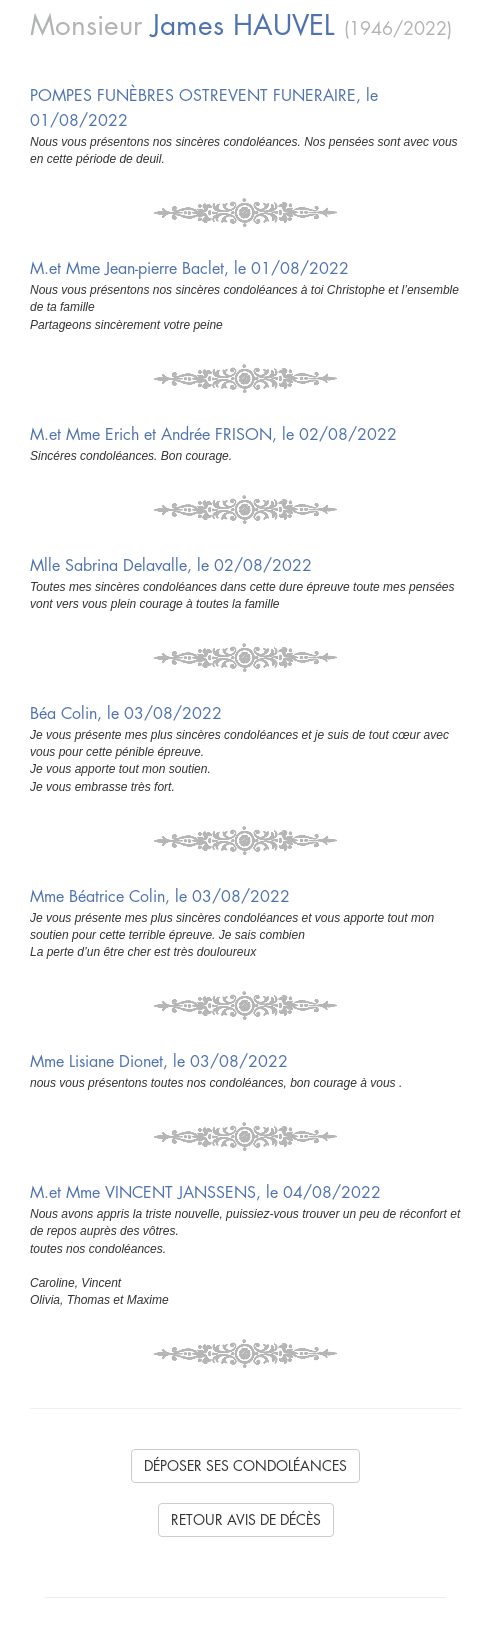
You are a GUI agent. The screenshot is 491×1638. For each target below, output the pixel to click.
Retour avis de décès (246, 1520)
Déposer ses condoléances (245, 1466)
